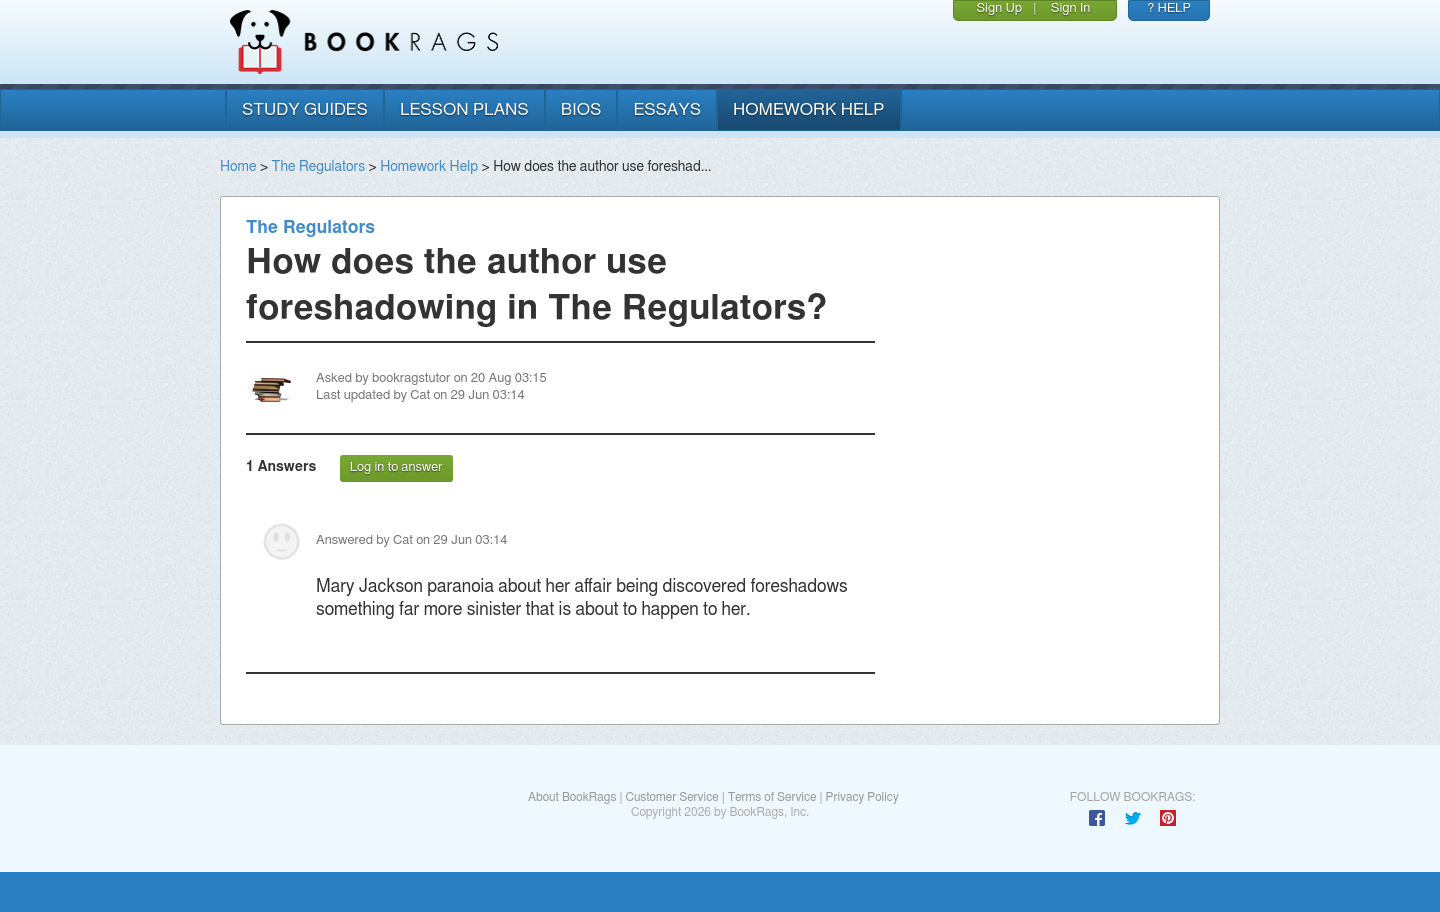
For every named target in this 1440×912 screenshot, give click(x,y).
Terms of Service (772, 797)
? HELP (1169, 8)
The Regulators (318, 167)
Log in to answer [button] (396, 467)
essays (667, 109)
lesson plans (464, 109)
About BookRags (572, 797)
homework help (809, 109)
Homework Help (429, 167)
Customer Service (671, 797)
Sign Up (999, 8)
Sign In (1071, 8)
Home (238, 167)
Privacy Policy (862, 797)
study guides (305, 109)
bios (581, 109)
